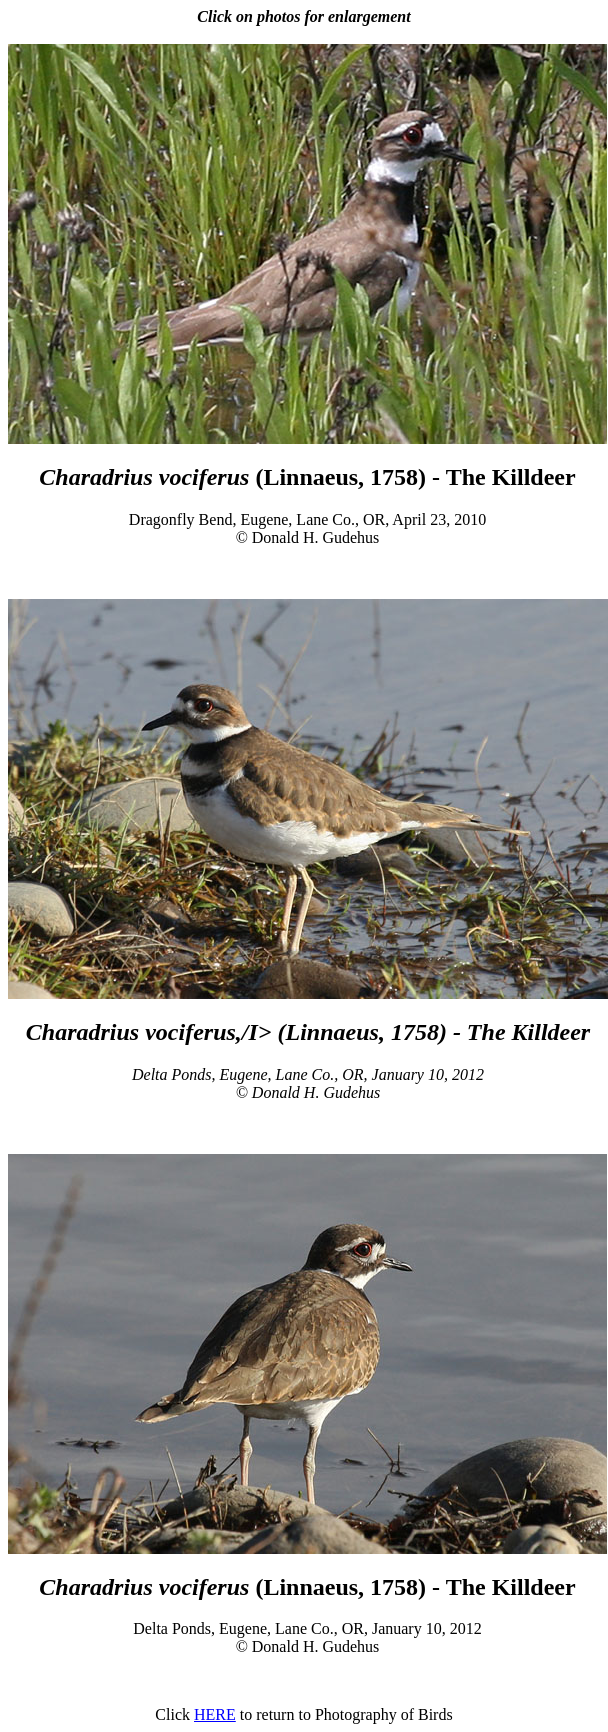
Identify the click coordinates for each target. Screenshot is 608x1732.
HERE (215, 1714)
